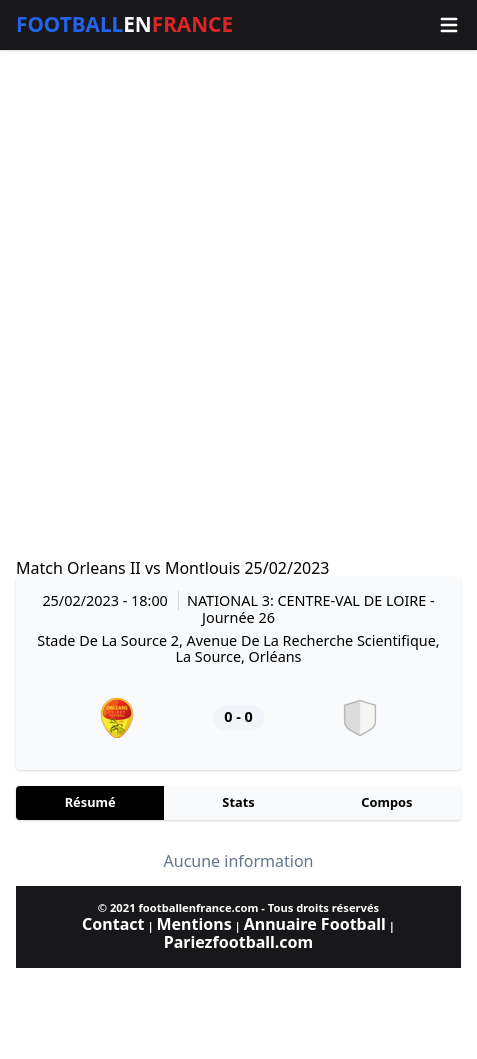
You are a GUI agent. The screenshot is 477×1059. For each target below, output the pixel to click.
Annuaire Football (315, 924)
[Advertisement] (238, 304)
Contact (113, 924)
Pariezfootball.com (238, 942)
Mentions (193, 924)
